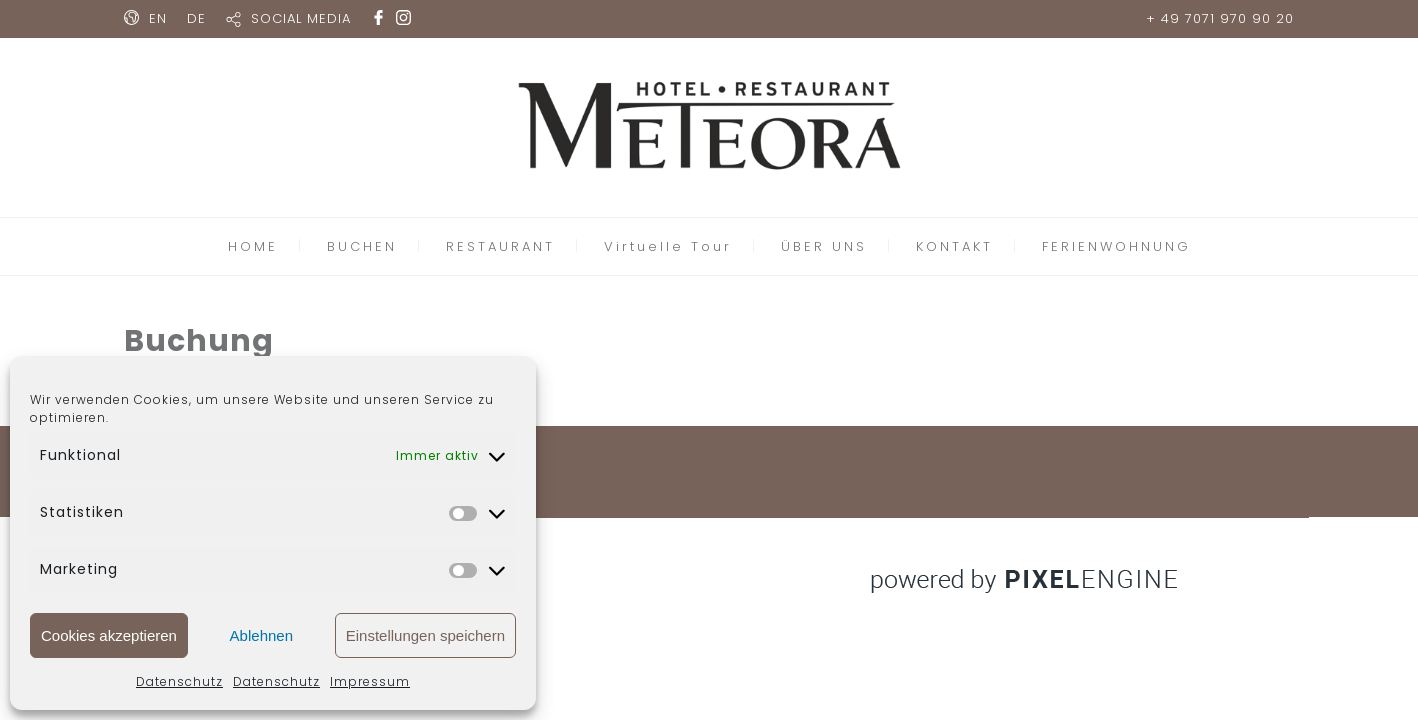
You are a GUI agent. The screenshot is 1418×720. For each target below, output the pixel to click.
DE (196, 18)
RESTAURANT (500, 246)
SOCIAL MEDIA (301, 18)
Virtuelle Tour (668, 246)
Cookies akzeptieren (109, 635)
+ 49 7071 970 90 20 (1220, 18)
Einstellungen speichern (425, 635)
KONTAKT (954, 246)
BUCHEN (362, 246)
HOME (253, 246)
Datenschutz (179, 681)
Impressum (370, 681)
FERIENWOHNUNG (1116, 246)
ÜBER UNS (824, 246)
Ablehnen (261, 635)
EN (158, 18)
